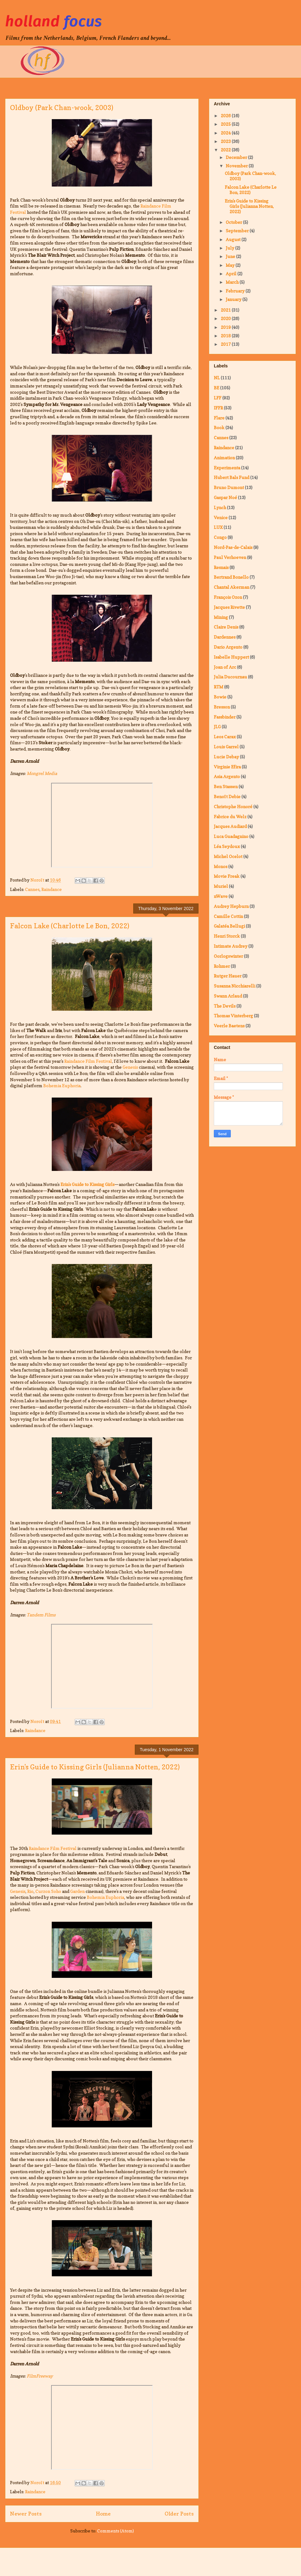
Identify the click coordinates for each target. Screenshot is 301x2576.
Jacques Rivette (229, 607)
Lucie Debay (226, 756)
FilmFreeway (40, 2375)
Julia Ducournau (230, 676)
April (231, 273)
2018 (226, 335)
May (230, 265)
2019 (226, 327)
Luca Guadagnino (231, 836)
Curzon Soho (48, 1891)
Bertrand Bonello (231, 577)
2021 (226, 310)
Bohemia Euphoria (62, 1085)
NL (217, 377)
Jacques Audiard (230, 826)
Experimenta (227, 467)
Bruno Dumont (229, 487)
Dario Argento (228, 647)
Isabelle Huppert (231, 657)
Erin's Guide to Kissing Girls (87, 1184)
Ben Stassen (226, 786)
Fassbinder (224, 716)
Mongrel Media (42, 773)
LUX (218, 527)
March (233, 282)
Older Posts (179, 2513)
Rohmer (222, 966)
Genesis (130, 1067)
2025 (226, 124)
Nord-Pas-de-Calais (233, 547)
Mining (221, 617)
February (236, 290)
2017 (226, 344)
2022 (226, 149)
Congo (220, 537)
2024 (226, 132)
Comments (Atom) (115, 2530)
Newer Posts (26, 2513)
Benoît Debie (227, 796)
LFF (217, 397)
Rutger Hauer (227, 975)
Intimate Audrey (230, 946)
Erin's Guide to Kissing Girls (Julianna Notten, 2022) (95, 1767)
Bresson (222, 706)
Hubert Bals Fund (231, 477)
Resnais (221, 567)
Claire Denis (226, 627)
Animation (224, 457)
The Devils (224, 1006)
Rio (30, 1891)
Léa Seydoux (227, 846)
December (237, 157)
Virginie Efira (227, 766)
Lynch (220, 507)
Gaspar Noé (225, 497)
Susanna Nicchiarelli (234, 985)
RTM (218, 686)
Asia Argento (227, 776)
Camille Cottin (228, 916)
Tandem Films (41, 1614)
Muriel (221, 886)
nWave (221, 896)
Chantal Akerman (231, 587)
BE (216, 387)
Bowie (220, 696)
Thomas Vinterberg (233, 1015)
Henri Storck (227, 936)
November (237, 165)
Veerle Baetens (229, 1025)
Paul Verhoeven (230, 557)
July (230, 247)
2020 (226, 318)
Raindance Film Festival (88, 1061)
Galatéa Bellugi (229, 926)
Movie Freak (227, 876)
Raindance (51, 889)
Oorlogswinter (228, 956)
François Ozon (228, 597)
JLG (217, 726)
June (231, 256)
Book (219, 427)
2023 (226, 141)
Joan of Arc (225, 667)
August (233, 239)
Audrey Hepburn (231, 906)
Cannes (32, 889)
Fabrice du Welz (230, 816)
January (234, 299)
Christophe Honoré (233, 806)
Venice (221, 517)
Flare (219, 417)
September (238, 230)
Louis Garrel (226, 746)
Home (103, 2513)
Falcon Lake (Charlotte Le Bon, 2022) (69, 926)
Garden (77, 1891)
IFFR (218, 407)
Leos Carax (225, 736)
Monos (220, 866)
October (234, 222)
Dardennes (224, 637)
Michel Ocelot (228, 856)
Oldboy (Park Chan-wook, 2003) (61, 107)
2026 (226, 115)
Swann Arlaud (228, 995)
